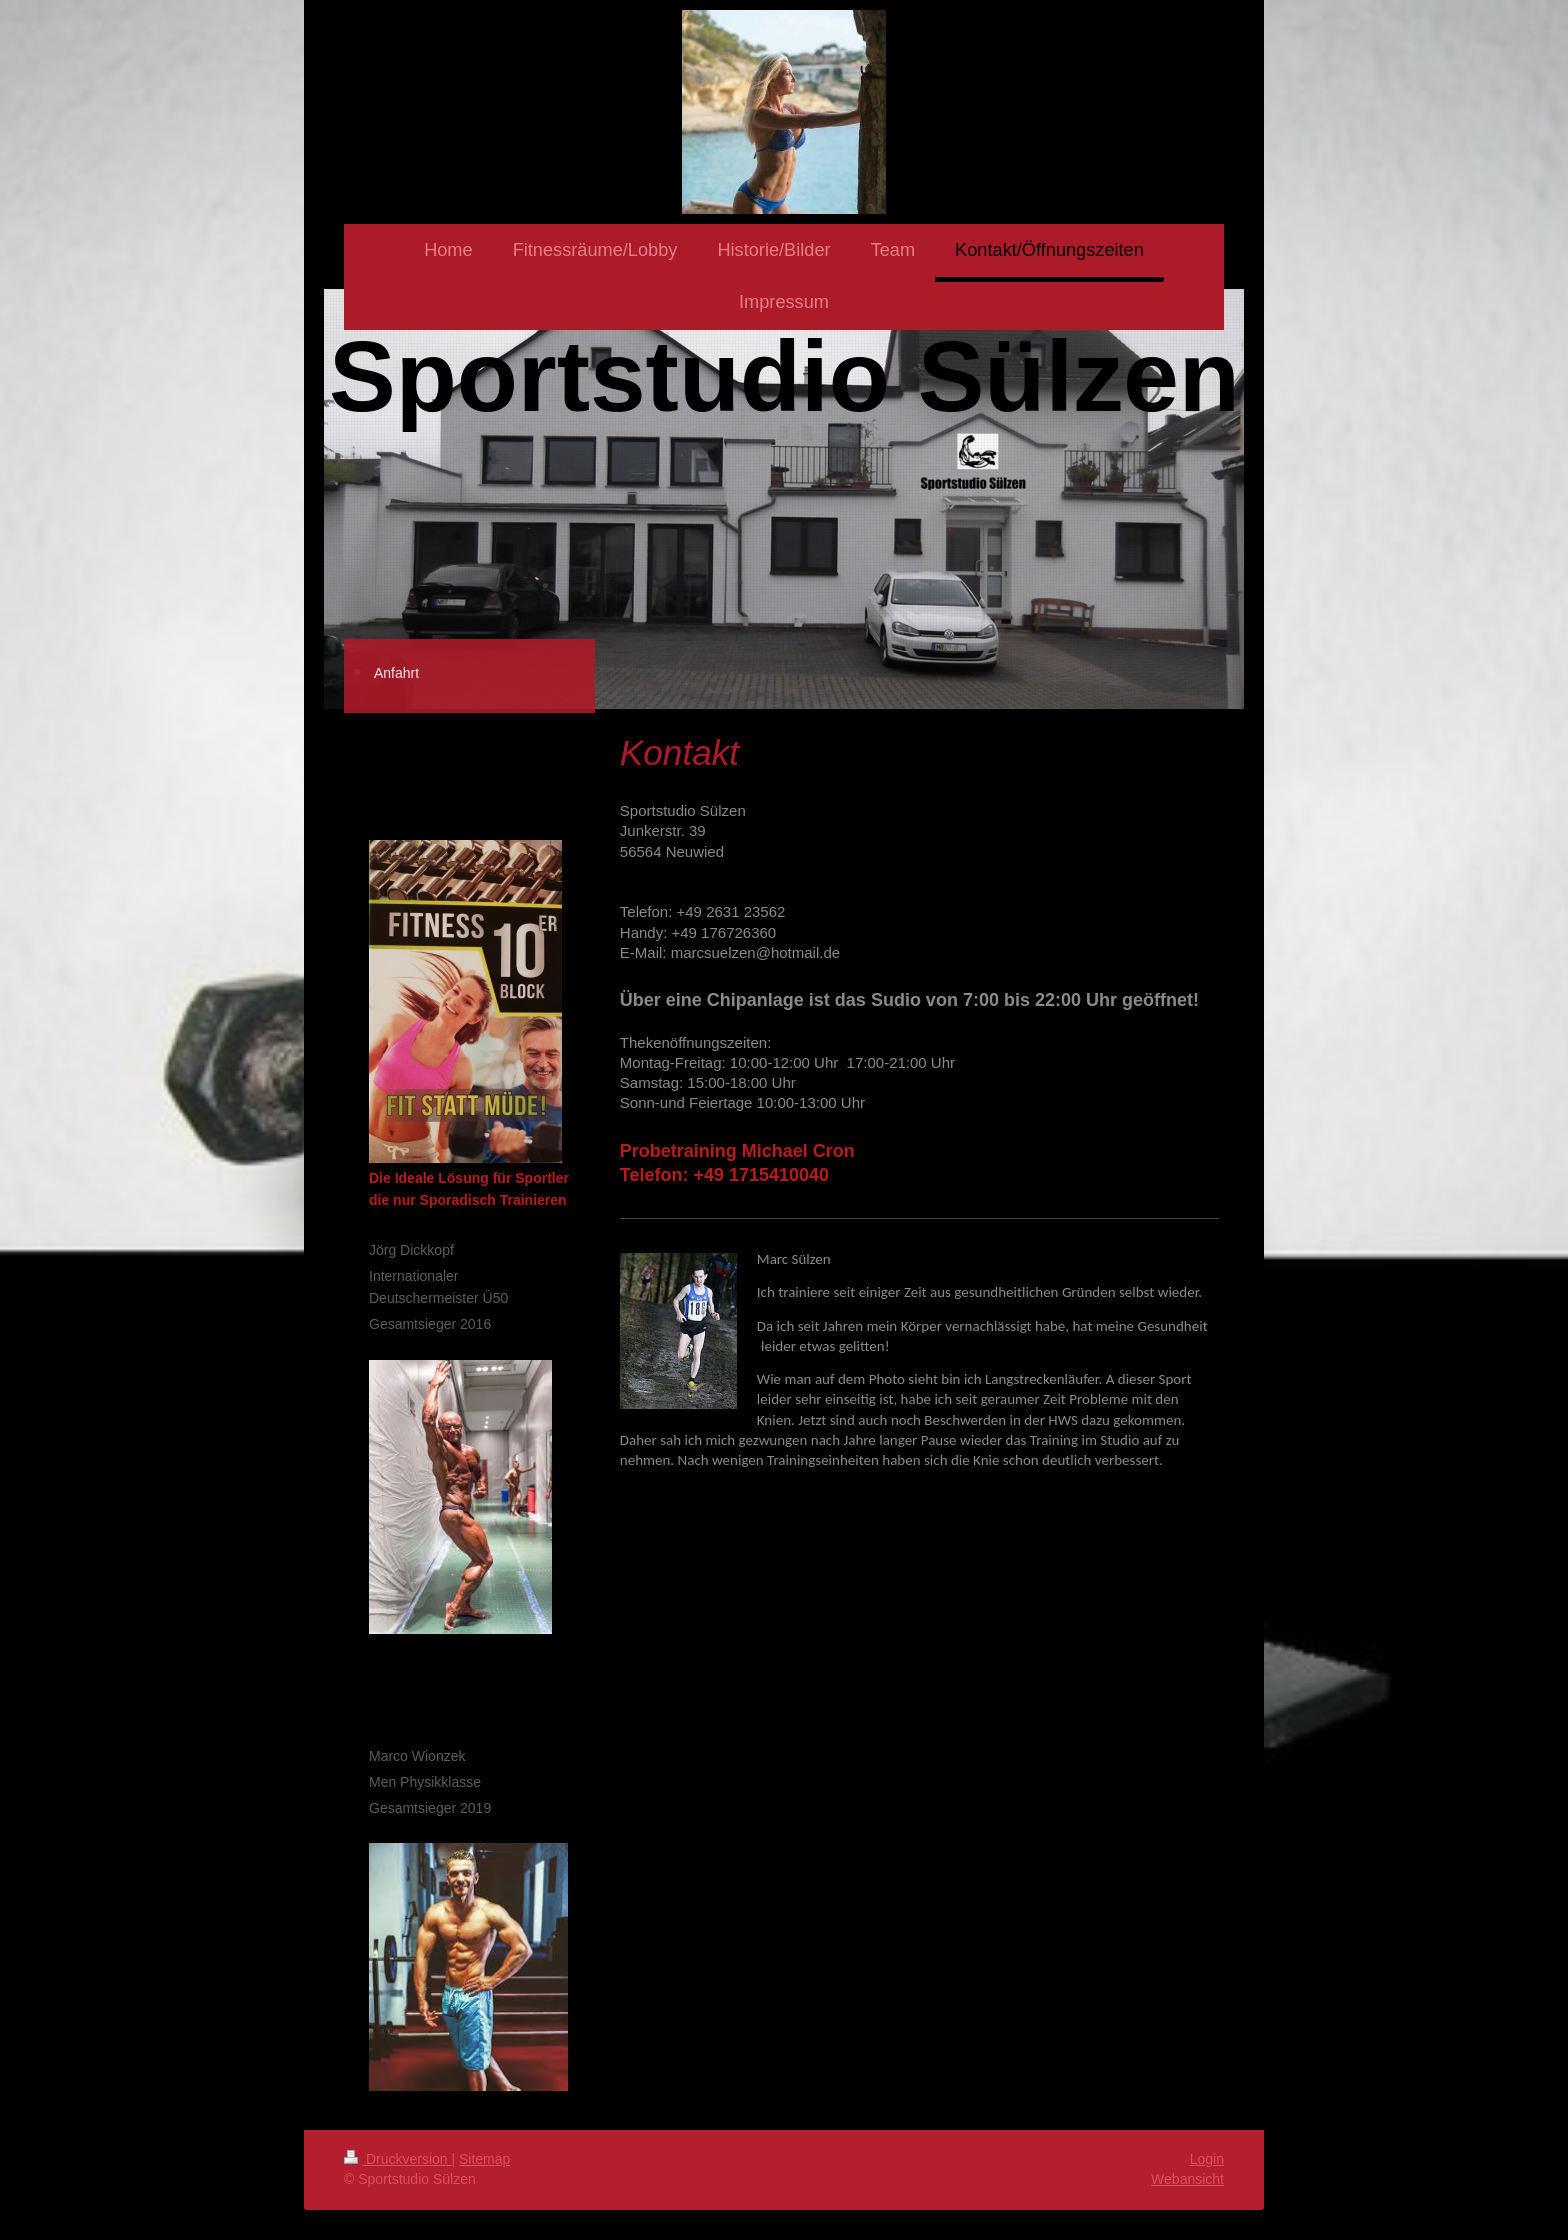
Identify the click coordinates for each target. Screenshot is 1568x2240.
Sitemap (484, 2159)
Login (1207, 2159)
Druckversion (397, 2159)
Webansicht (1187, 2179)
